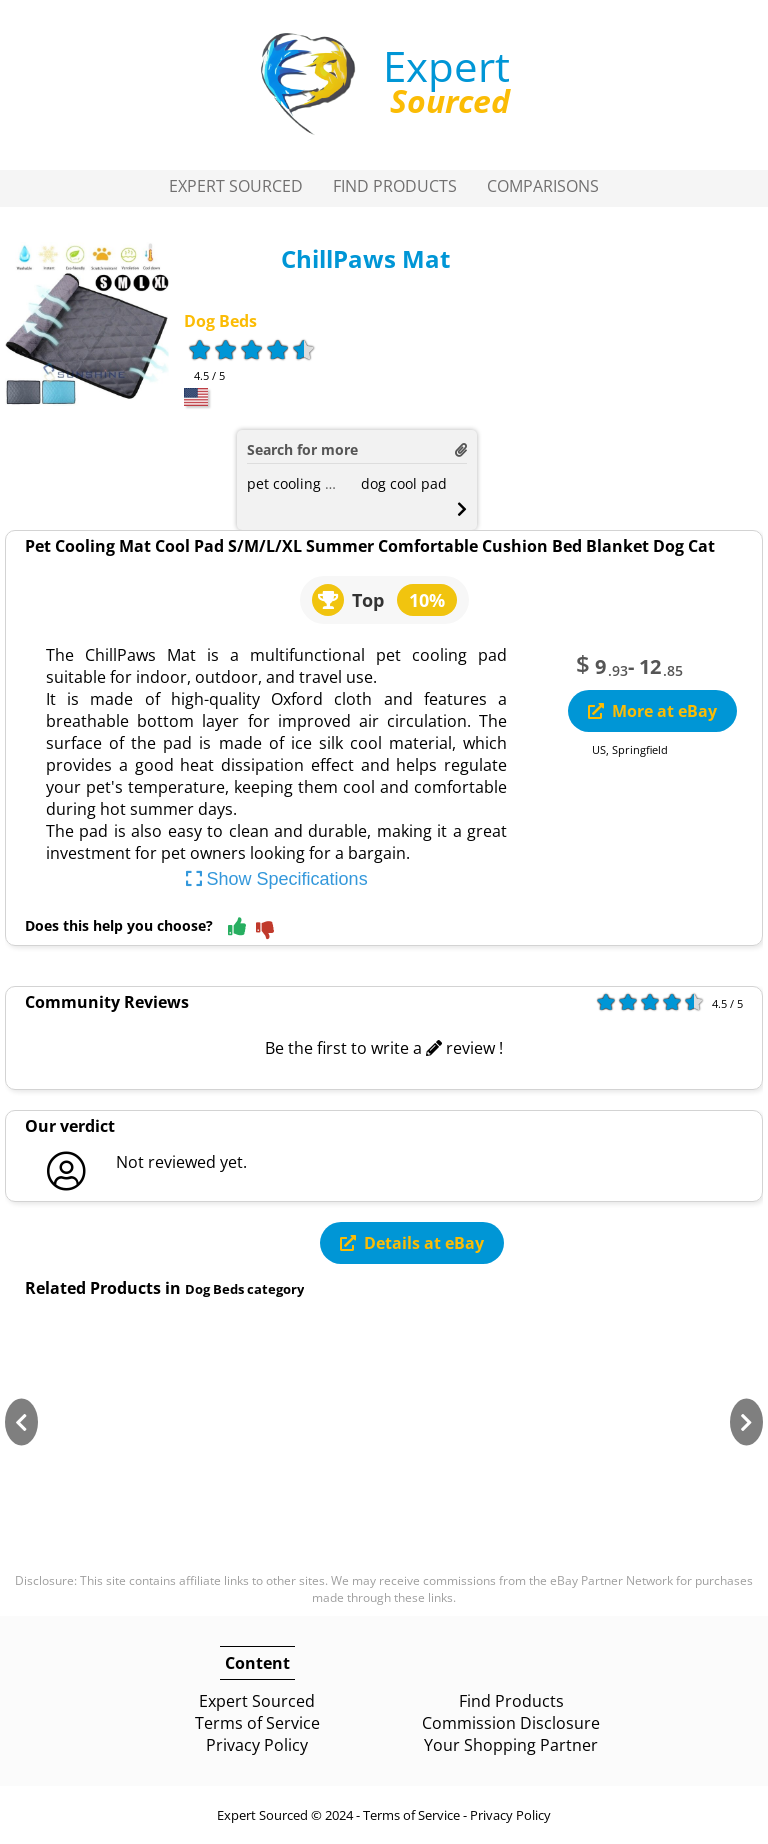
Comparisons (543, 186)
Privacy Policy (257, 1745)
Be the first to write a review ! (384, 1048)
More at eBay (652, 711)
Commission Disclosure (511, 1723)
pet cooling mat (299, 483)
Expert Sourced (236, 186)
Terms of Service (257, 1723)
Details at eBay (412, 1243)
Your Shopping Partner (511, 1745)
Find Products (395, 186)
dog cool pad (404, 483)
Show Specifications (277, 879)
